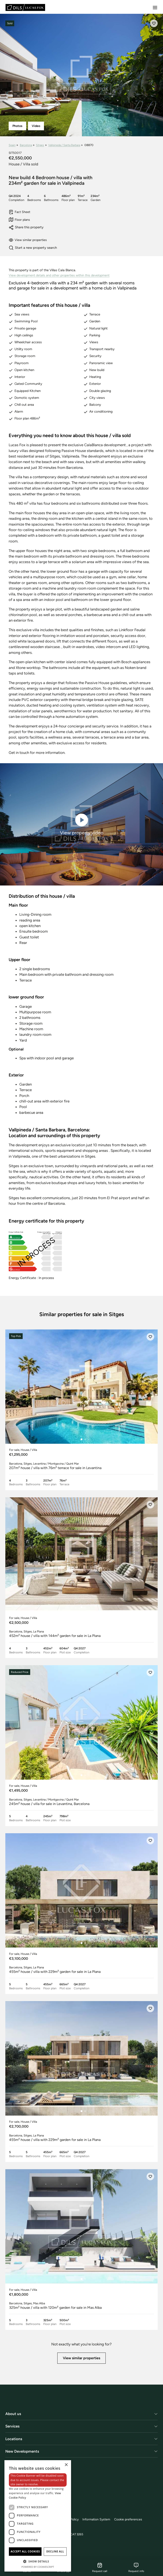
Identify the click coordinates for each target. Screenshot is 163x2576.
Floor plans (20, 220)
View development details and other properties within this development (62, 276)
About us (13, 2418)
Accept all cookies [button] (25, 2551)
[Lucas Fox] (25, 7)
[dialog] (37, 2516)
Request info (136, 2567)
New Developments (22, 2455)
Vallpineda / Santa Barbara (67, 145)
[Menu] (155, 7)
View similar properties (29, 240)
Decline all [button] (55, 2551)
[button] (38, 2561)
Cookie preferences (135, 2524)
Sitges (41, 145)
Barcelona (26, 145)
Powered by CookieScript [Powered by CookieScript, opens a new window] (38, 2566)
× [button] (66, 2465)
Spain (12, 145)
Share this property (26, 228)
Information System (102, 2524)
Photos (17, 126)
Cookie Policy (73, 2524)
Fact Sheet (20, 212)
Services (12, 2430)
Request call (99, 2567)
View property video (81, 824)
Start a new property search (33, 248)
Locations (13, 2443)
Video (36, 126)
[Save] (154, 23)
